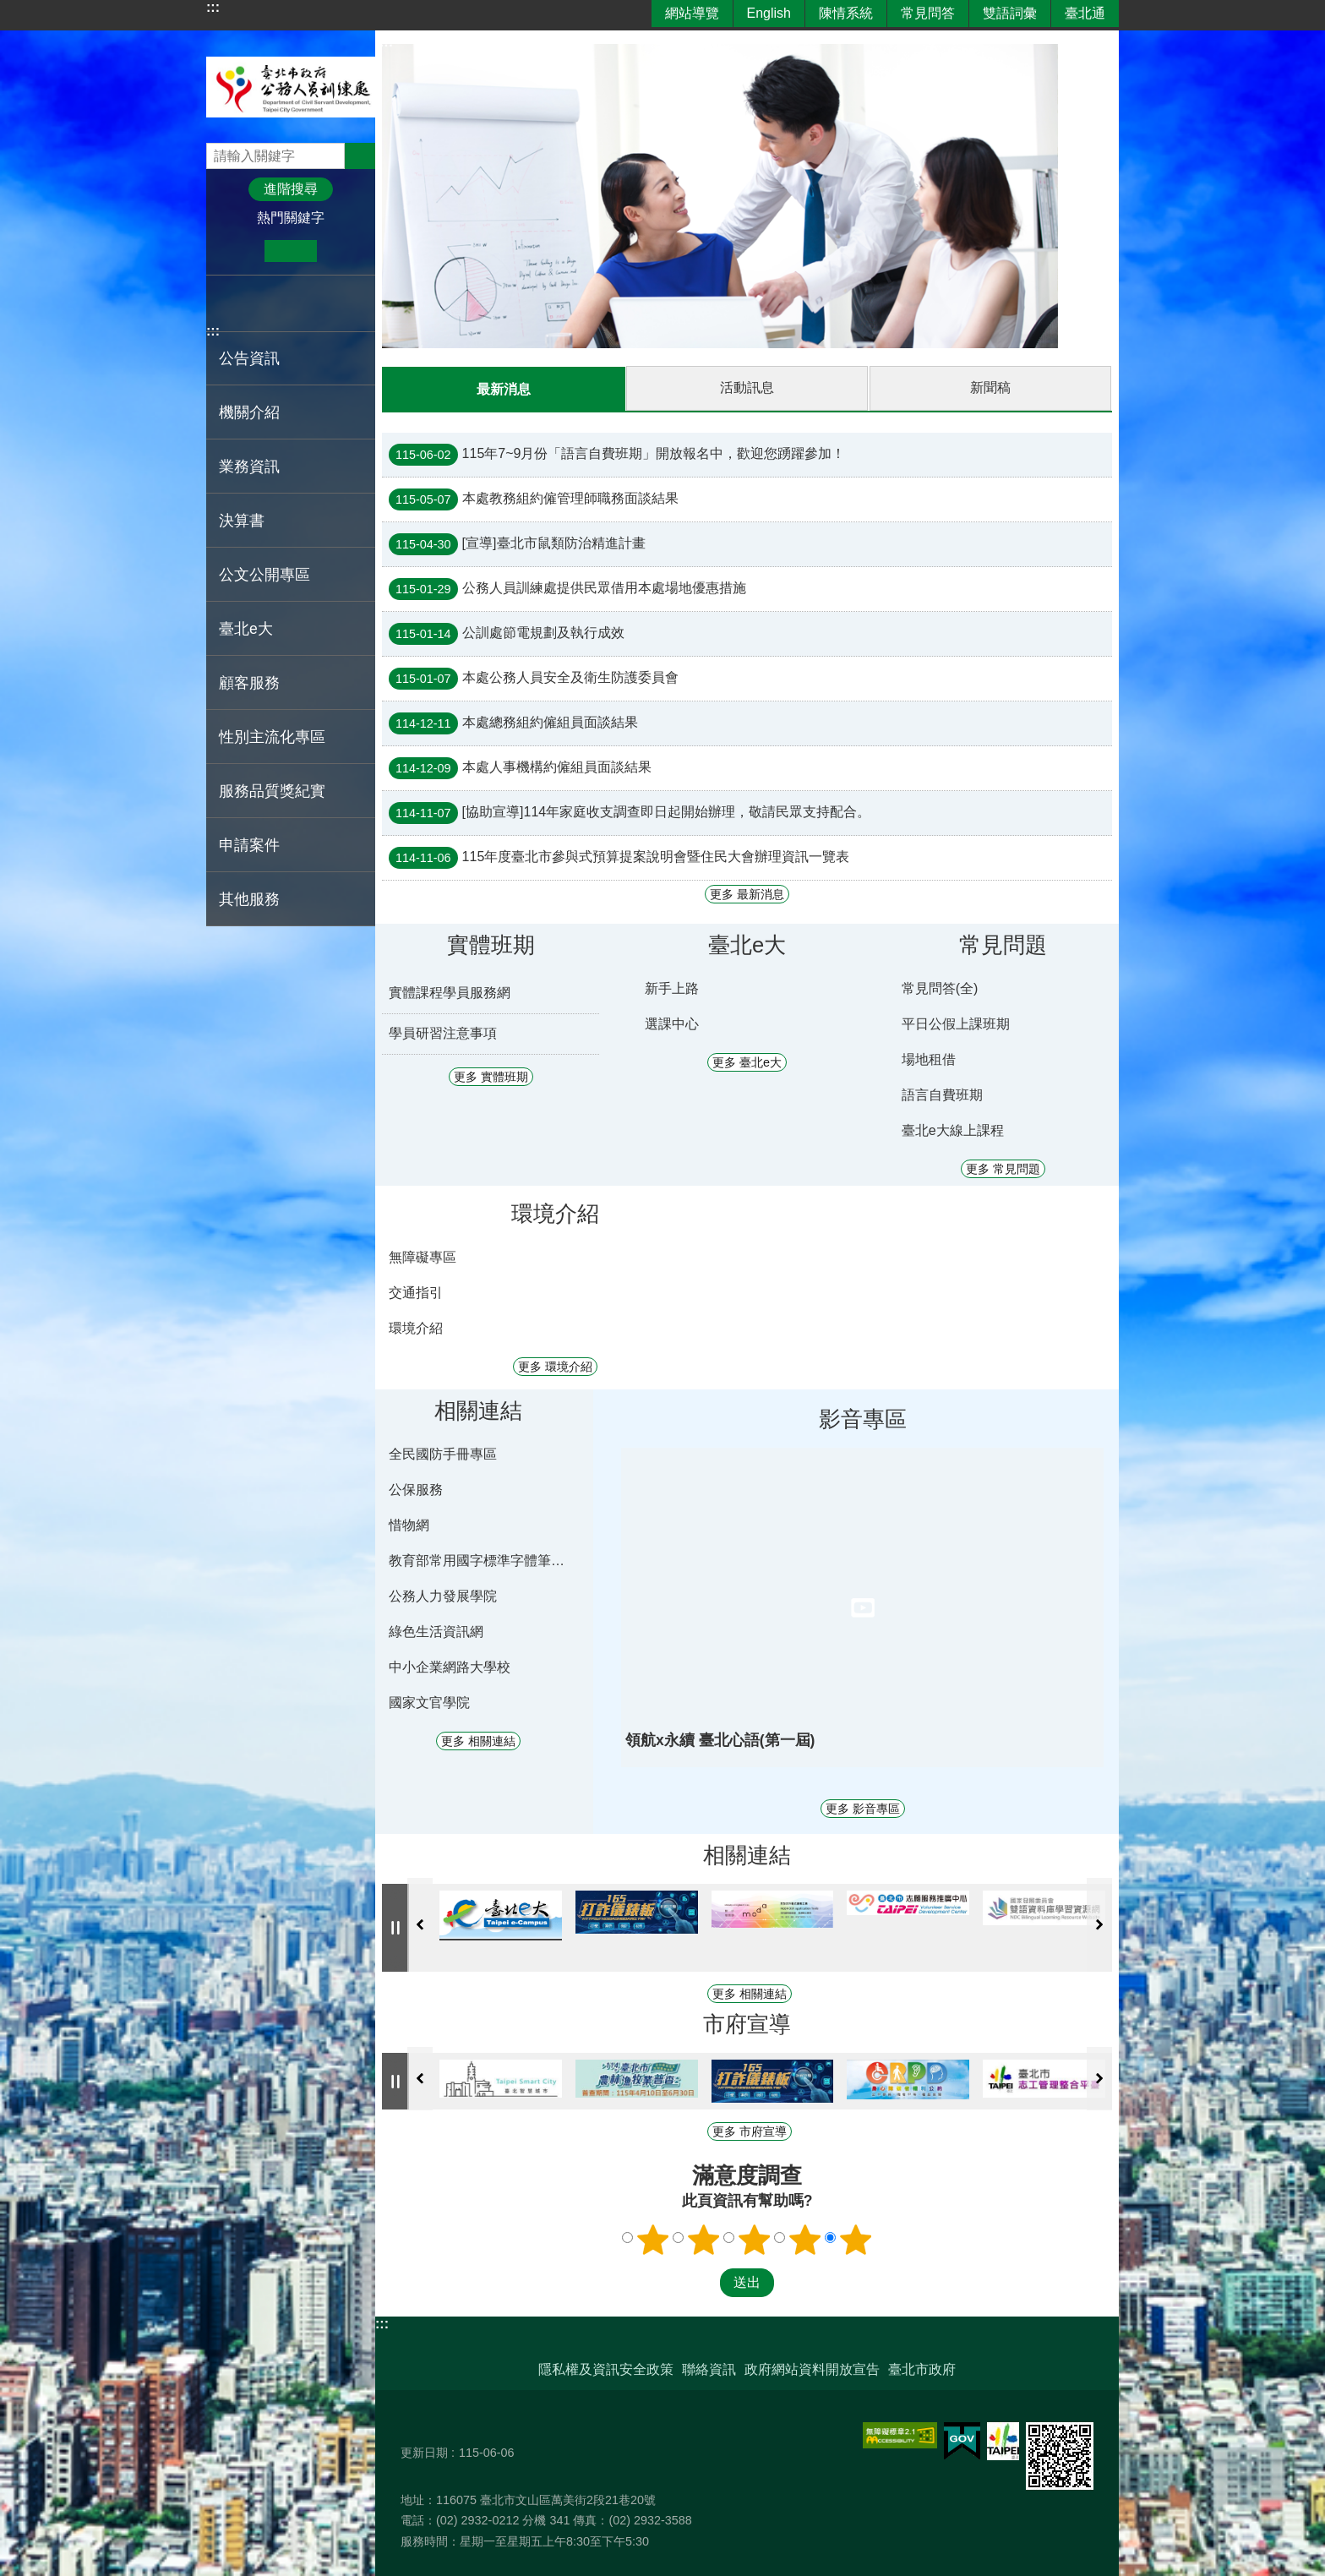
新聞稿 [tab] (990, 387)
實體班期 (491, 944)
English (769, 13)
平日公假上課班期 (956, 1023)
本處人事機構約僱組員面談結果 (520, 767)
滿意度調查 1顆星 (653, 2239)
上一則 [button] (420, 1924)
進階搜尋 (291, 189)
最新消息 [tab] (504, 389)
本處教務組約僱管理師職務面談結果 (534, 499)
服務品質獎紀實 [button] (272, 791)
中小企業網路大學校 (449, 1666)
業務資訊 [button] (249, 466)
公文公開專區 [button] (264, 574)
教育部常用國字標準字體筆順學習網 (481, 1560)
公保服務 (416, 1489)
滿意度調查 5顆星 (856, 2239)
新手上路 (672, 987)
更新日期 (424, 2452)
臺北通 (1085, 13)
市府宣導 (747, 2023)
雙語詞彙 (1010, 13)
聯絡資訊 (709, 2368)
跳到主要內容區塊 (8, 8)
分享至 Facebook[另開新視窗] (226, 303)
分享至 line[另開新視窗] (277, 303)
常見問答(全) (940, 987)
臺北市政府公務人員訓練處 (290, 86)
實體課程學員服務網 (449, 992)
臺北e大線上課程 (953, 1129)
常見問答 (928, 13)
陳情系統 (846, 13)
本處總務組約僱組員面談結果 (513, 723)
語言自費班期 (942, 1094)
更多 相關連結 (478, 1740)
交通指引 (416, 1292)
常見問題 (1003, 944)
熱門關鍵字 (290, 217)
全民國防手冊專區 (443, 1453)
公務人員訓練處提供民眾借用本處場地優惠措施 (567, 588)
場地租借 (929, 1058)
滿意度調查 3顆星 (755, 2239)
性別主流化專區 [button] (272, 737)
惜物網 (409, 1524)
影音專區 (863, 1418)
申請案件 (249, 845)
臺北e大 (246, 628)
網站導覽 (692, 13)
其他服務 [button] (249, 899)
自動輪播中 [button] (395, 1927)
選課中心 (672, 1023)
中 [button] (290, 251)
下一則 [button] (1099, 1924)
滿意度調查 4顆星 (805, 2239)
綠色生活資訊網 (436, 1631)
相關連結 (478, 1410)
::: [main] (386, 42)
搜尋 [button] (360, 155)
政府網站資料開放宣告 (812, 2368)
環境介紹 (555, 1213)
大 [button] (342, 251)
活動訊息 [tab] (747, 387)
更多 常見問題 (1003, 1168)
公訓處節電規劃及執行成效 (506, 633)
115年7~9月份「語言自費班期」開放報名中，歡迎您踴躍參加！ (617, 454)
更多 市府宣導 (749, 2130)
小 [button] (238, 251)
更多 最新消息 (747, 893)
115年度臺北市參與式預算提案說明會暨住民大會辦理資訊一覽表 (619, 857)
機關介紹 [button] (249, 412)
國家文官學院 (429, 1702)
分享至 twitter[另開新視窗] (252, 303)
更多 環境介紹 (555, 1366)
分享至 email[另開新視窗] (304, 303)
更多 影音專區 (863, 1808)
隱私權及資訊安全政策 (605, 2368)
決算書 (241, 520)
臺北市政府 (922, 2368)
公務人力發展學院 (443, 1595)
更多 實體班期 (491, 1076)
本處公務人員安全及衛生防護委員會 (534, 678)
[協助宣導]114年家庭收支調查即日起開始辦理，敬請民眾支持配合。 (629, 812)
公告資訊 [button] (249, 358)
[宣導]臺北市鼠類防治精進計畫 (517, 543)
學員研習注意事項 (443, 1032)
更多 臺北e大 (747, 1061)
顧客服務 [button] (249, 682)
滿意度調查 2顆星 (704, 2239)
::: (213, 7)
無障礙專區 (422, 1256)
